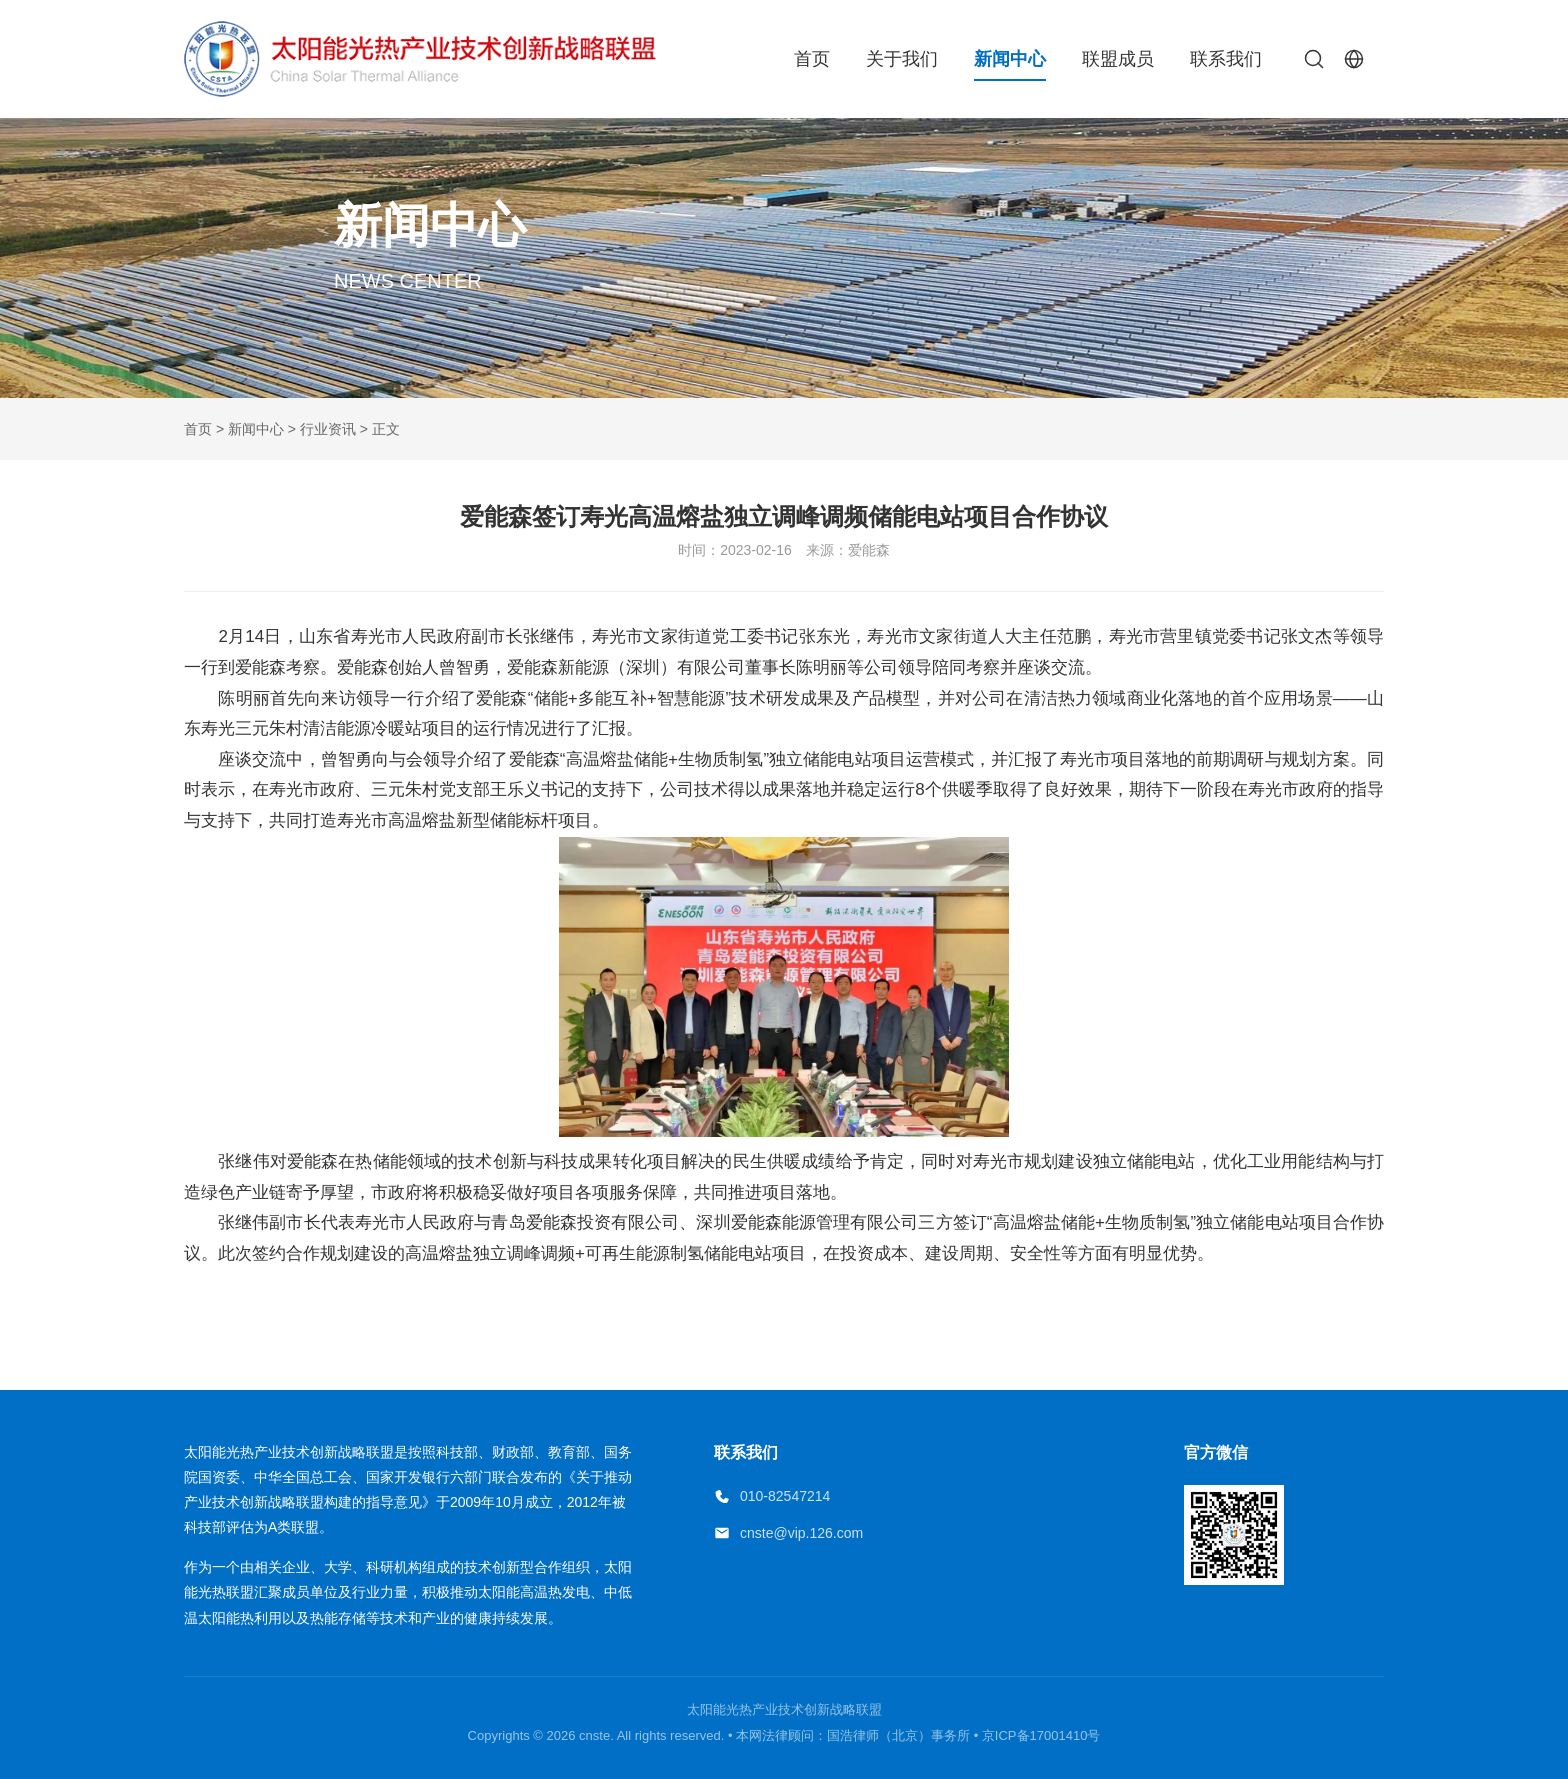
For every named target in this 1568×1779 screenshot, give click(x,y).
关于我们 (902, 59)
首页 (812, 59)
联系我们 (1226, 59)
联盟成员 (1118, 59)
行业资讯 (328, 429)
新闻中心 (1010, 59)
